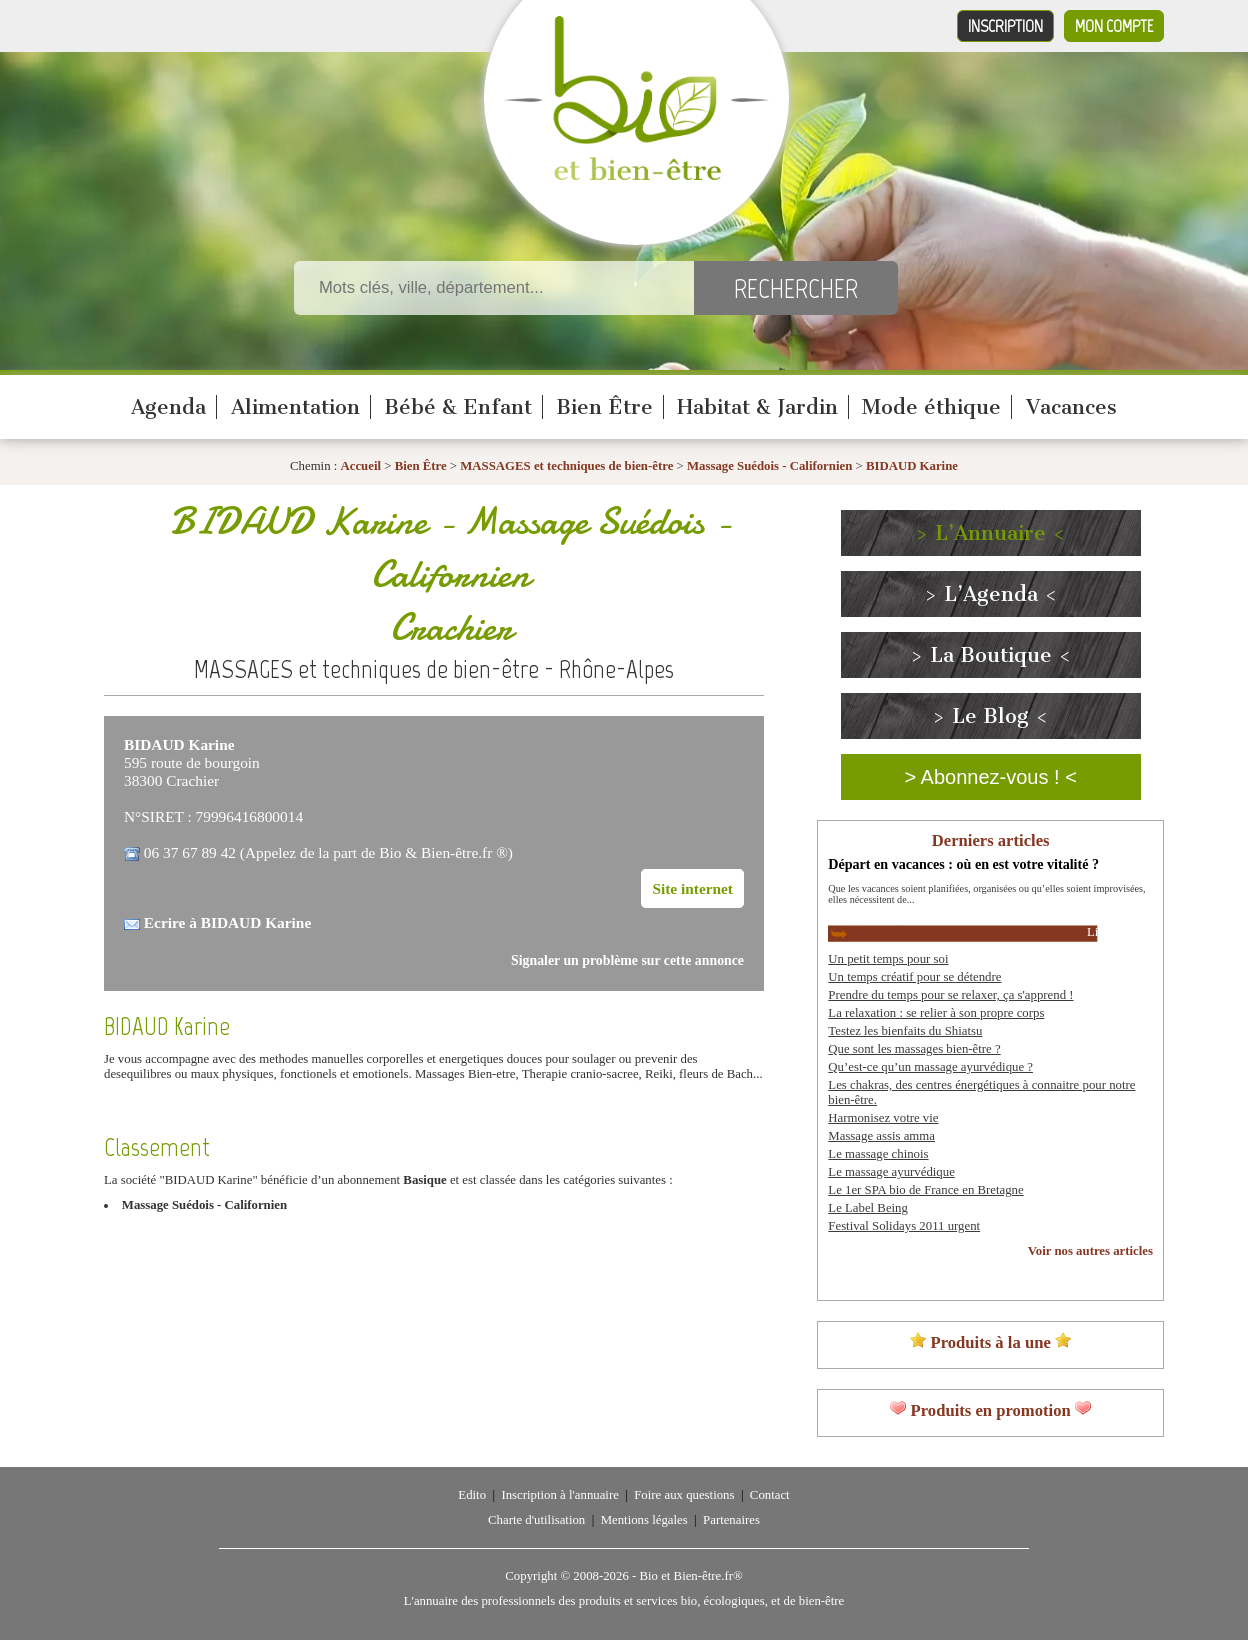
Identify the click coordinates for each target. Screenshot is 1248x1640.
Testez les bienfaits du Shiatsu (905, 1031)
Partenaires (731, 1520)
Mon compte (1114, 26)
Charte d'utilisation (536, 1520)
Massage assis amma (881, 1136)
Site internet (692, 888)
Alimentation (295, 407)
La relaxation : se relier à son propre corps (936, 1013)
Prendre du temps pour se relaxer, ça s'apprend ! (950, 995)
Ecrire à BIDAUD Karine (227, 922)
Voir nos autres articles (1090, 1251)
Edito (472, 1495)
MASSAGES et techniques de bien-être (566, 466)
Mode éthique (931, 407)
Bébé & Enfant (458, 407)
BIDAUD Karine (912, 466)
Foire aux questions (684, 1495)
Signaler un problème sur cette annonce (627, 960)
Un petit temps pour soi (888, 959)
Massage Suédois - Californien (769, 466)
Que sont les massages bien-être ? (914, 1049)
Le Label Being (868, 1208)
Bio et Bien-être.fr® (690, 1576)
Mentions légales (644, 1520)
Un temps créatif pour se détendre (914, 977)
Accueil (361, 466)
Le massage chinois (878, 1154)
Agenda (168, 407)
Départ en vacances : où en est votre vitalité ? (963, 864)
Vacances (1071, 407)
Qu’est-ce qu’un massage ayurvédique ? (930, 1067)
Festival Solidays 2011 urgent (904, 1226)
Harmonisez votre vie (883, 1118)
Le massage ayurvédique (891, 1172)
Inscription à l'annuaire (559, 1495)
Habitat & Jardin (757, 407)
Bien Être (604, 407)
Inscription (1005, 26)
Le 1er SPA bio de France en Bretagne (925, 1190)
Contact (770, 1495)
